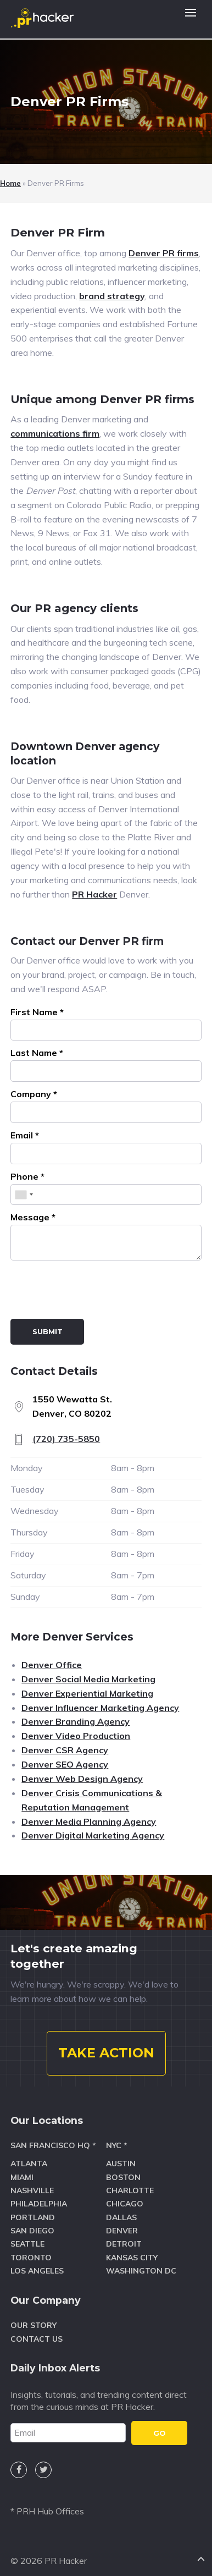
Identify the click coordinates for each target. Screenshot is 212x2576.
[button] (191, 19)
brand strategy (112, 295)
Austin (121, 2163)
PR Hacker (94, 894)
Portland (32, 2217)
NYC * (116, 2145)
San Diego (32, 2231)
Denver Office (51, 1664)
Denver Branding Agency (75, 1721)
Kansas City (132, 2258)
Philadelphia (38, 2204)
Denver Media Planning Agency (88, 1821)
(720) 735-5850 (66, 1438)
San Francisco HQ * (53, 2145)
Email (24, 1135)
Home (10, 183)
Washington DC (141, 2271)
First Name (37, 1011)
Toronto (31, 2258)
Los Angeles (37, 2271)
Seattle (27, 2244)
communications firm (54, 433)
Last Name (36, 1052)
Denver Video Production (75, 1735)
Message (32, 1217)
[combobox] (23, 1195)
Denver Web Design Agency (82, 1778)
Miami (22, 2177)
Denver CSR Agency (64, 1749)
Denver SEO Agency (64, 1764)
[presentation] (93, 1291)
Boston (123, 2177)
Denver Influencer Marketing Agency (100, 1707)
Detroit (124, 2244)
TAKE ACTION (106, 2053)
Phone (27, 1176)
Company (33, 1093)
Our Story (33, 2325)
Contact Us (36, 2339)
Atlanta (28, 2163)
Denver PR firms (164, 252)
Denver (122, 2231)
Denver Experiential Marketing (87, 1693)
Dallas (121, 2217)
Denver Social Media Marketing (88, 1679)
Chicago (124, 2204)
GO (159, 2433)
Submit (47, 1331)
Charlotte (130, 2190)
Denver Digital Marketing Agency (92, 1835)
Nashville (32, 2190)
